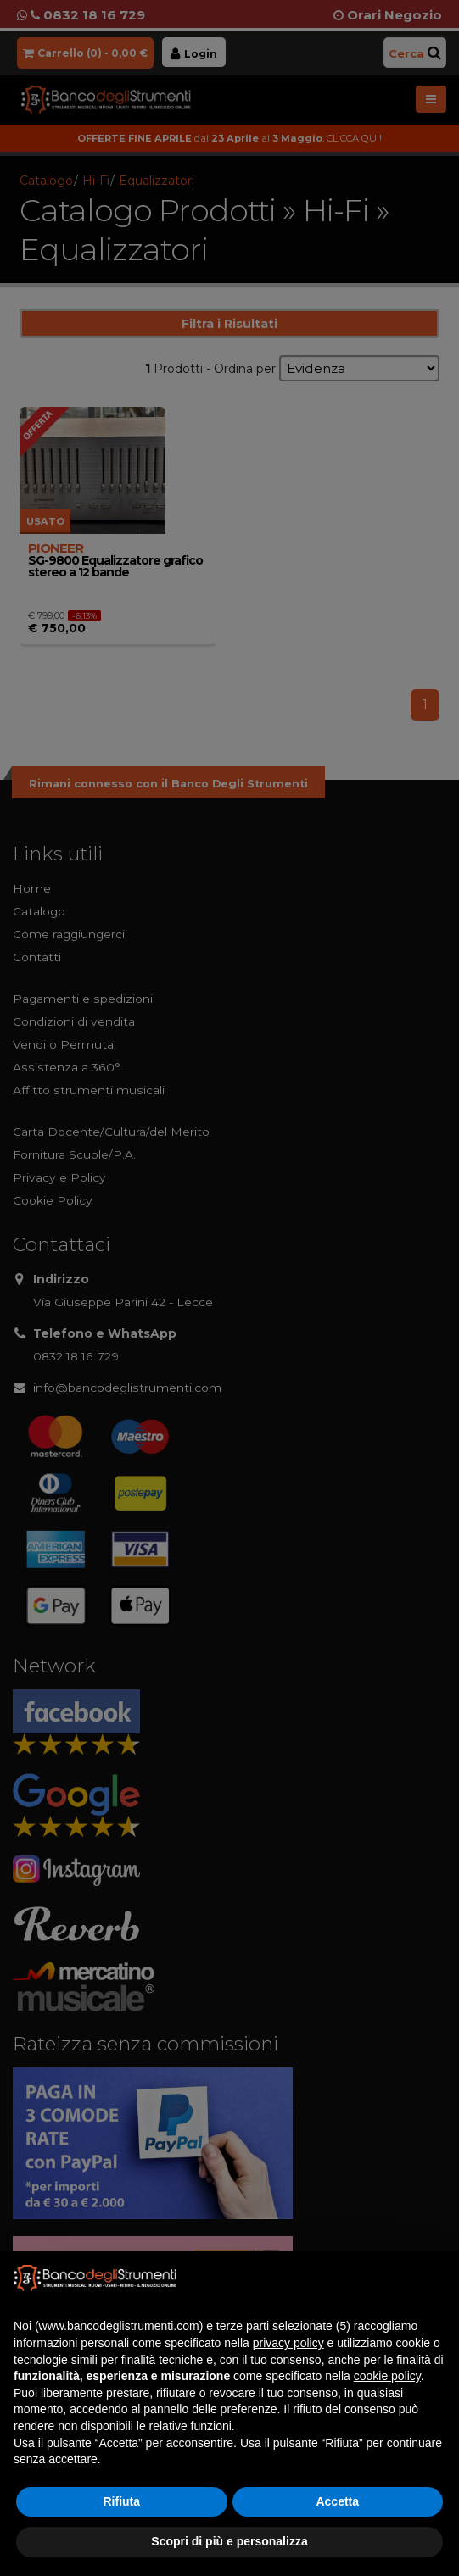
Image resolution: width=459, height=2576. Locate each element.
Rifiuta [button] (121, 2501)
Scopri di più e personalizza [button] (229, 2541)
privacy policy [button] (288, 2343)
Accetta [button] (337, 2501)
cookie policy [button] (387, 2376)
